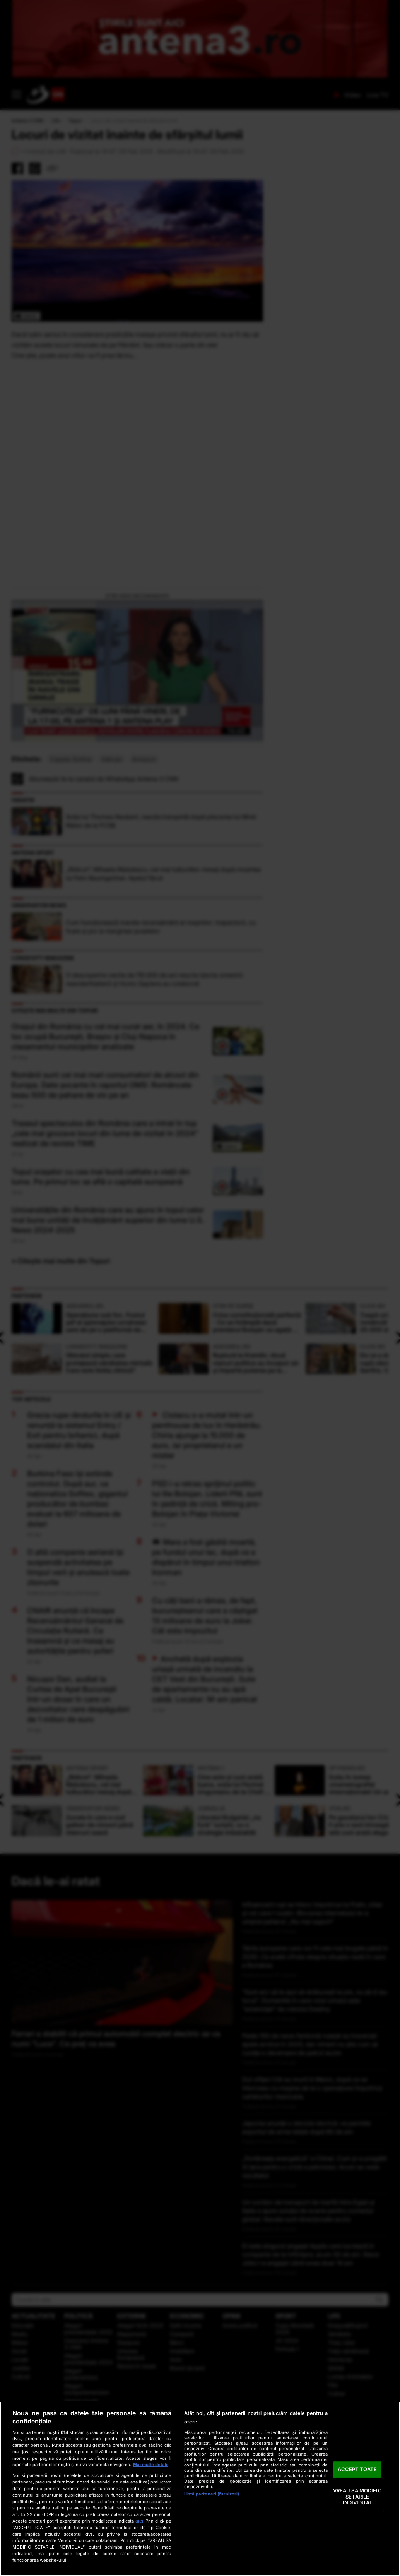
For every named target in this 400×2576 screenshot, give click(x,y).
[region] (200, 2488)
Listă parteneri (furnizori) (211, 2494)
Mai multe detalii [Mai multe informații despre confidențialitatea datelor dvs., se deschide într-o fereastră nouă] (150, 2464)
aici (139, 2521)
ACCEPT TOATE (357, 2469)
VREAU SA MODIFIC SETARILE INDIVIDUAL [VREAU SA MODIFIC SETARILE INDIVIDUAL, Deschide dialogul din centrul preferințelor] (357, 2496)
